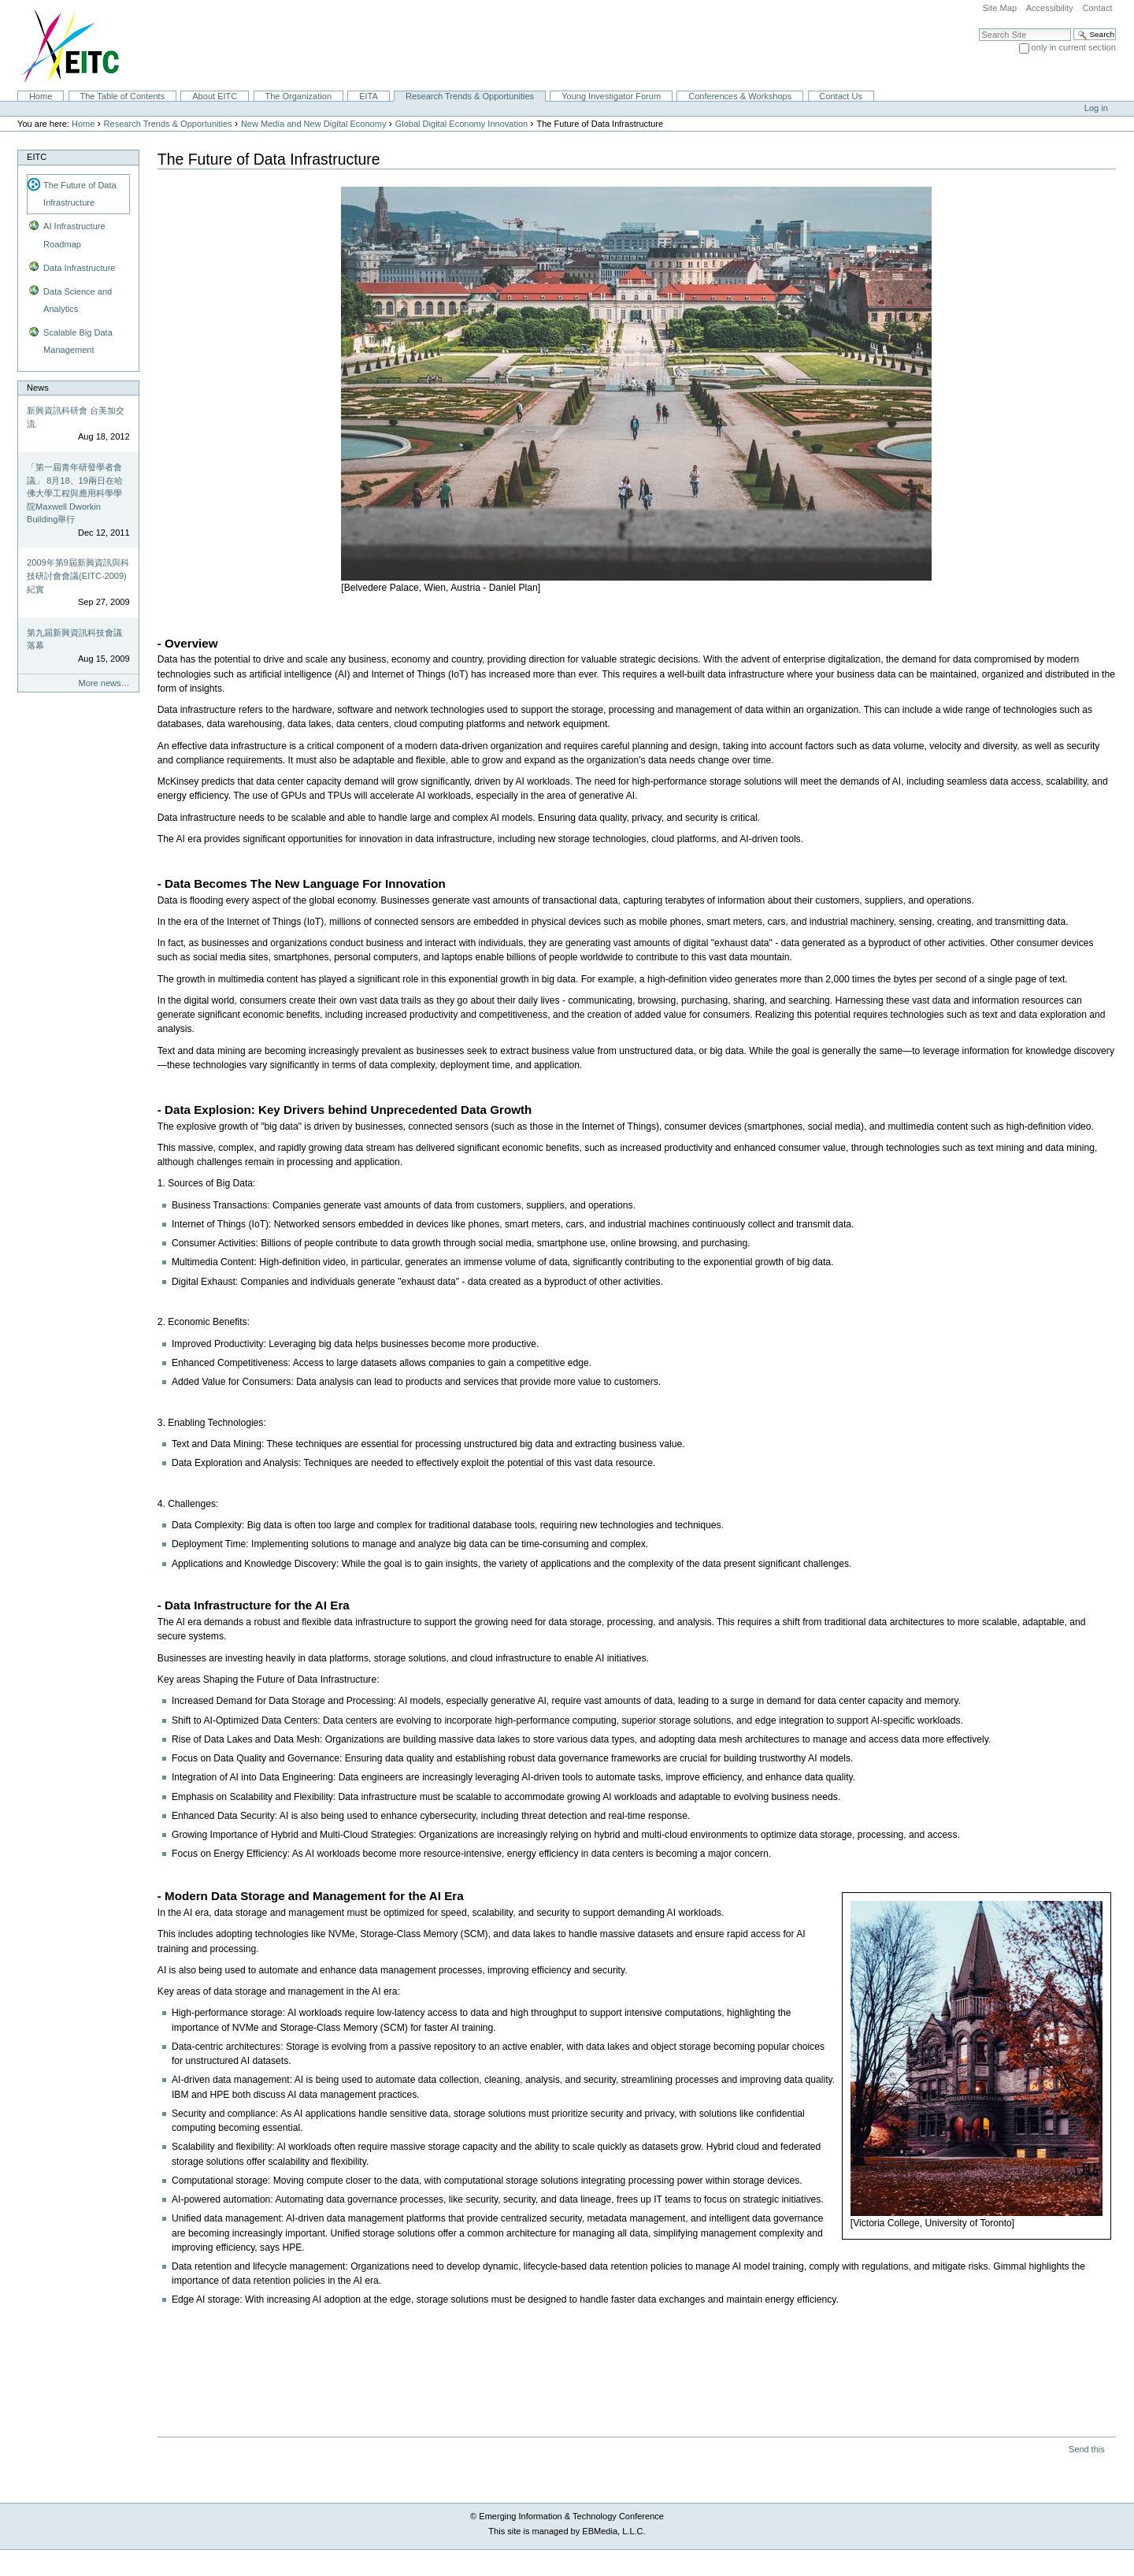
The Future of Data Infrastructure (80, 193)
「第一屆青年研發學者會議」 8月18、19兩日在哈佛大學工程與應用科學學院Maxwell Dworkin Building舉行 (75, 493)
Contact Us (840, 96)
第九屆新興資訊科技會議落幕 (74, 639)
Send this (1086, 2449)
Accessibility (1049, 8)
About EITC (214, 96)
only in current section (1074, 47)
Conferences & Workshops (739, 96)
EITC (36, 156)
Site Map (999, 8)
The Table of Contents (122, 96)
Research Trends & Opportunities (470, 96)
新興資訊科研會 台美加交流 (75, 417)
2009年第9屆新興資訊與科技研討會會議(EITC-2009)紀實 (78, 575)
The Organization (298, 96)
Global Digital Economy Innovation (461, 123)
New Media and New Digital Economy (314, 123)
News (38, 387)
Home (40, 96)
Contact (1097, 8)
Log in (1096, 108)
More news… (104, 683)
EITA (368, 96)
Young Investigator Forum (611, 96)
